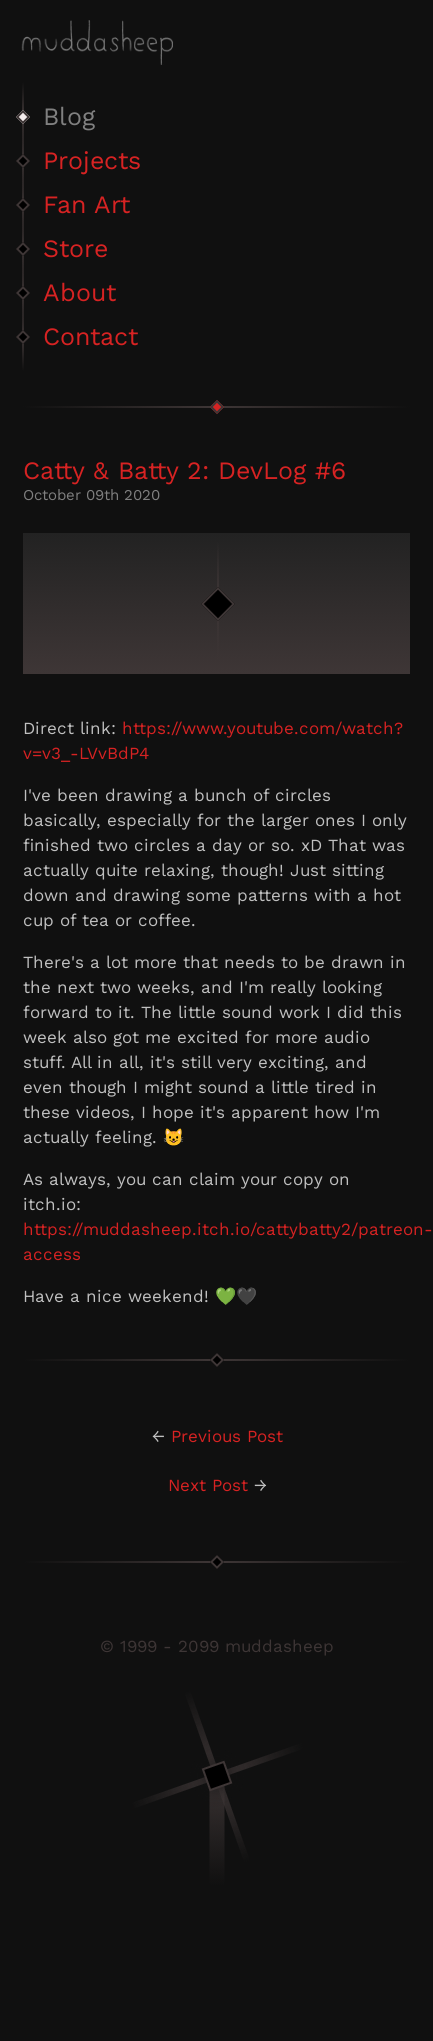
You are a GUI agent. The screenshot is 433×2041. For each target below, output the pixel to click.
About (79, 292)
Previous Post (227, 1436)
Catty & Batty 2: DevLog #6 (184, 470)
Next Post (208, 1485)
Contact (90, 336)
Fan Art (86, 204)
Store (75, 248)
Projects (92, 160)
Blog (69, 116)
